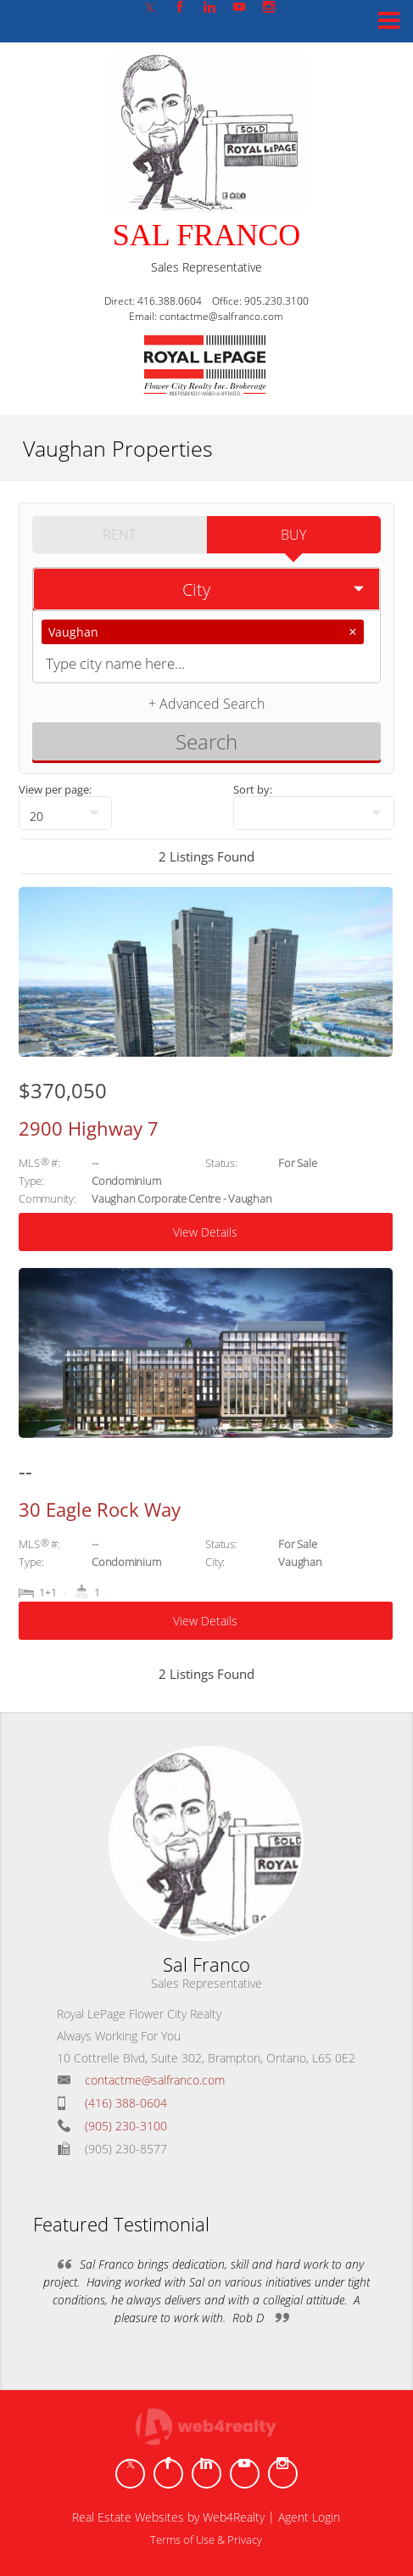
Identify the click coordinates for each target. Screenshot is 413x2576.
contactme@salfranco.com (155, 2080)
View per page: (55, 789)
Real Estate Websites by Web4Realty (168, 2517)
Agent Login (309, 2517)
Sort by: (252, 789)
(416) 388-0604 (126, 2103)
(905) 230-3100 (126, 2126)
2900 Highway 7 (89, 1128)
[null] (65, 813)
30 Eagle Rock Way (100, 1509)
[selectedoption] (206, 589)
